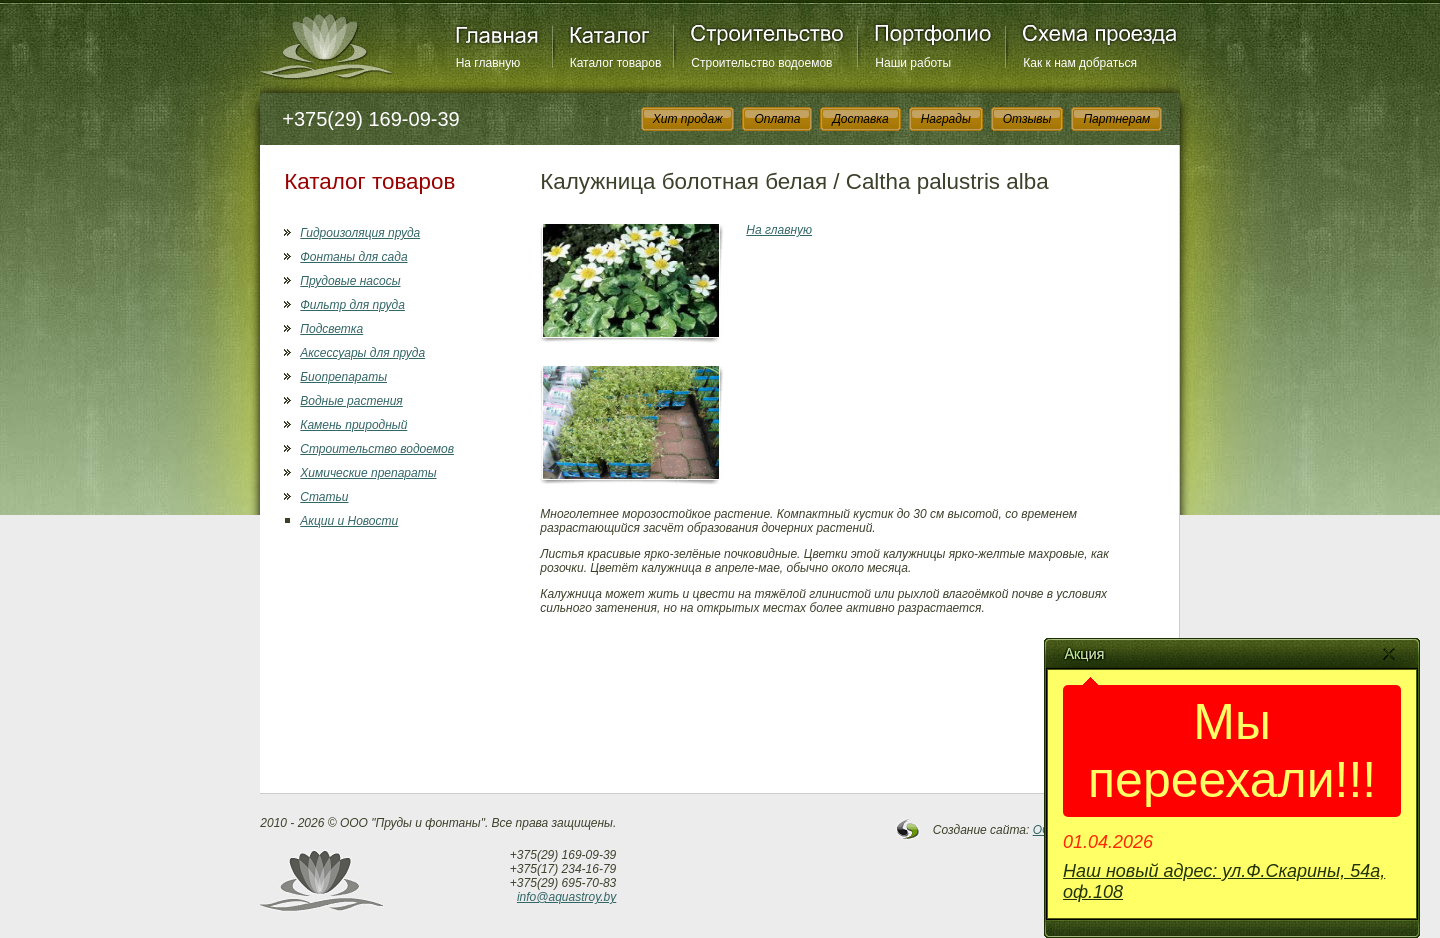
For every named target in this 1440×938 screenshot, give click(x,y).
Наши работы (913, 63)
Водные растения (351, 401)
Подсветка (331, 329)
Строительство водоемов (761, 63)
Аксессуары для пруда (362, 353)
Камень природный (353, 425)
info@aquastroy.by (566, 897)
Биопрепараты (343, 377)
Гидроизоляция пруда (360, 233)
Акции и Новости (349, 521)
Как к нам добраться (1080, 63)
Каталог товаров (616, 63)
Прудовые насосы (350, 281)
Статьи (324, 497)
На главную (488, 63)
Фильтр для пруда (352, 305)
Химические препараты (368, 473)
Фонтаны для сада (353, 257)
